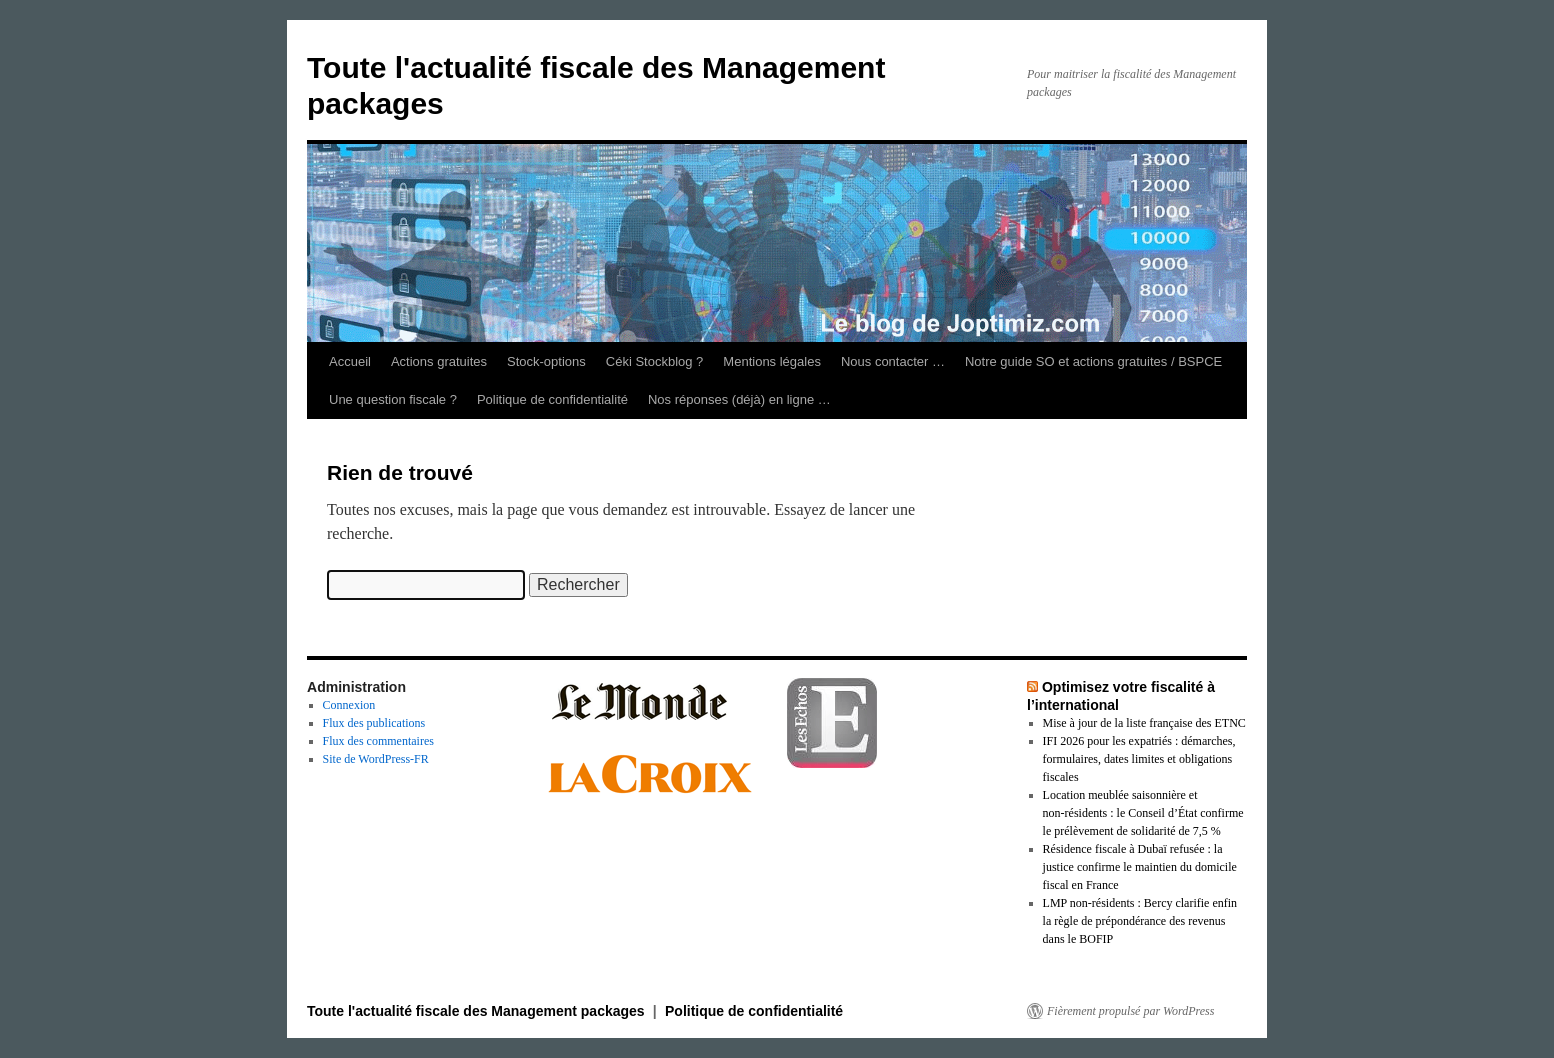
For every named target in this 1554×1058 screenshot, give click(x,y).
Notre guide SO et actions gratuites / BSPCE (1093, 361)
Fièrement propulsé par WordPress (1130, 1011)
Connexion (349, 705)
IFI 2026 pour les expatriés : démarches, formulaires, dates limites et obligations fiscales (1139, 759)
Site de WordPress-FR (376, 759)
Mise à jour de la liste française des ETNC (1144, 723)
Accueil (350, 361)
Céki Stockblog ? (655, 361)
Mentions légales (772, 361)
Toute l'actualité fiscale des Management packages (478, 1011)
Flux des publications (374, 723)
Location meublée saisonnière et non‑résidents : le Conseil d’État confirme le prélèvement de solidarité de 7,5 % (1143, 813)
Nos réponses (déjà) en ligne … (739, 399)
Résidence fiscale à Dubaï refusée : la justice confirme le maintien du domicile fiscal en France (1140, 867)
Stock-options (546, 361)
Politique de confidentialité (552, 399)
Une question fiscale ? (393, 399)
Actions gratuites (439, 361)
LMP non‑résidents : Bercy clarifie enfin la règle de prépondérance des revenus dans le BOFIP (1140, 921)
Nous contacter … (893, 361)
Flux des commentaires (378, 741)
